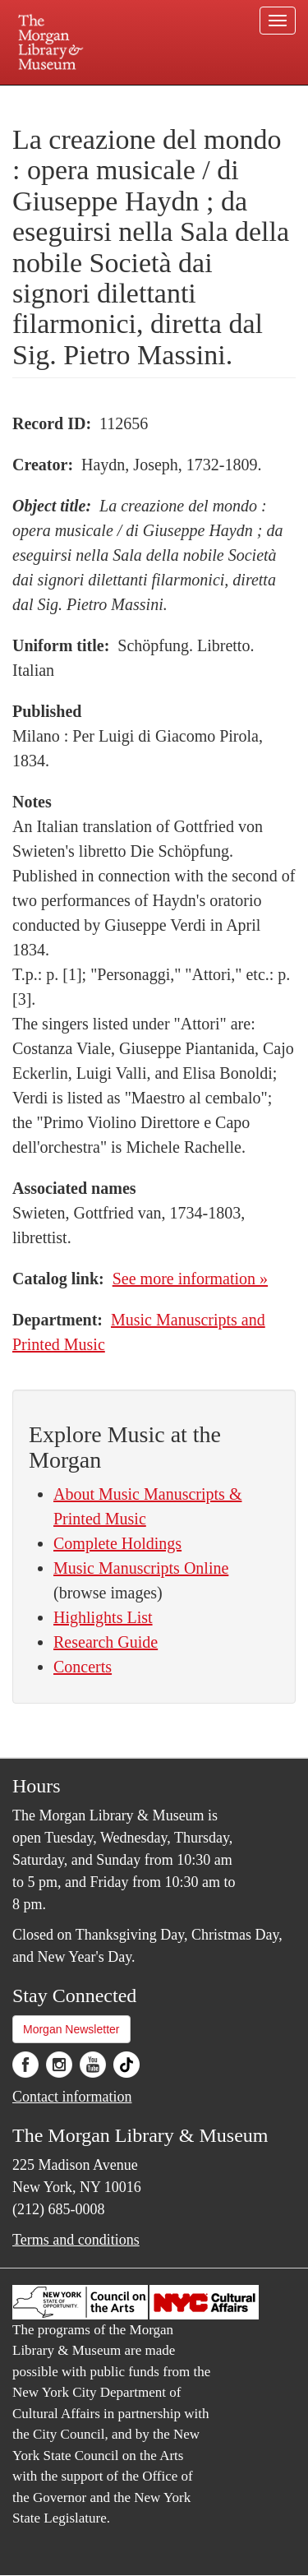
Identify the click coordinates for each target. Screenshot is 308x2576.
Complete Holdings (117, 1543)
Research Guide (105, 1642)
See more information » (190, 1279)
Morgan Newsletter (71, 2029)
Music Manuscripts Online (140, 1568)
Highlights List (103, 1617)
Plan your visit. (44, 96)
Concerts (82, 1667)
